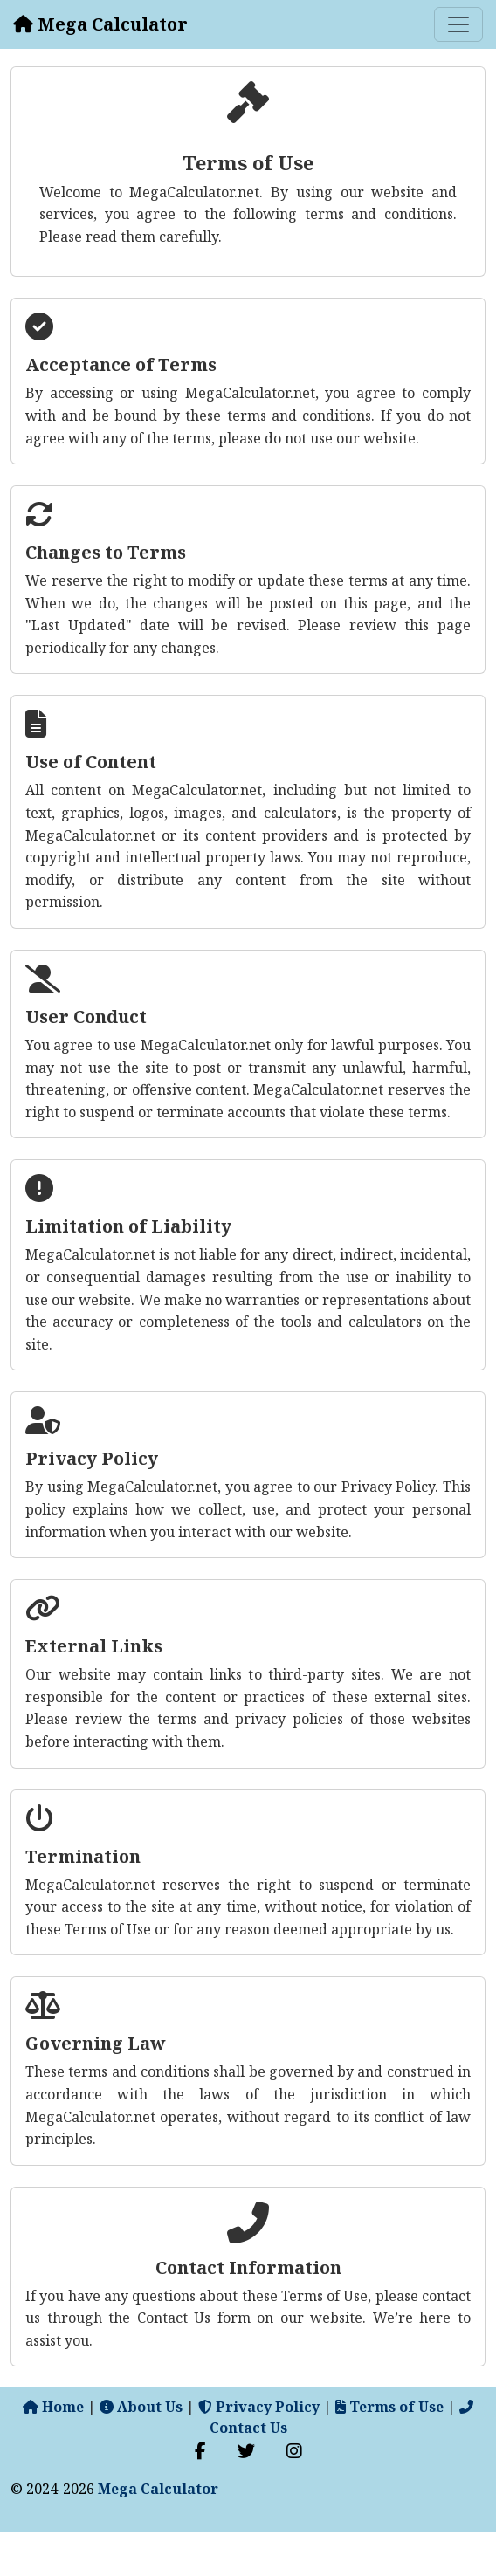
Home (53, 2406)
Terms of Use (389, 2406)
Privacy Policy (259, 2406)
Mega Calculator (158, 2488)
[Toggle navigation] (458, 24)
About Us (141, 2406)
